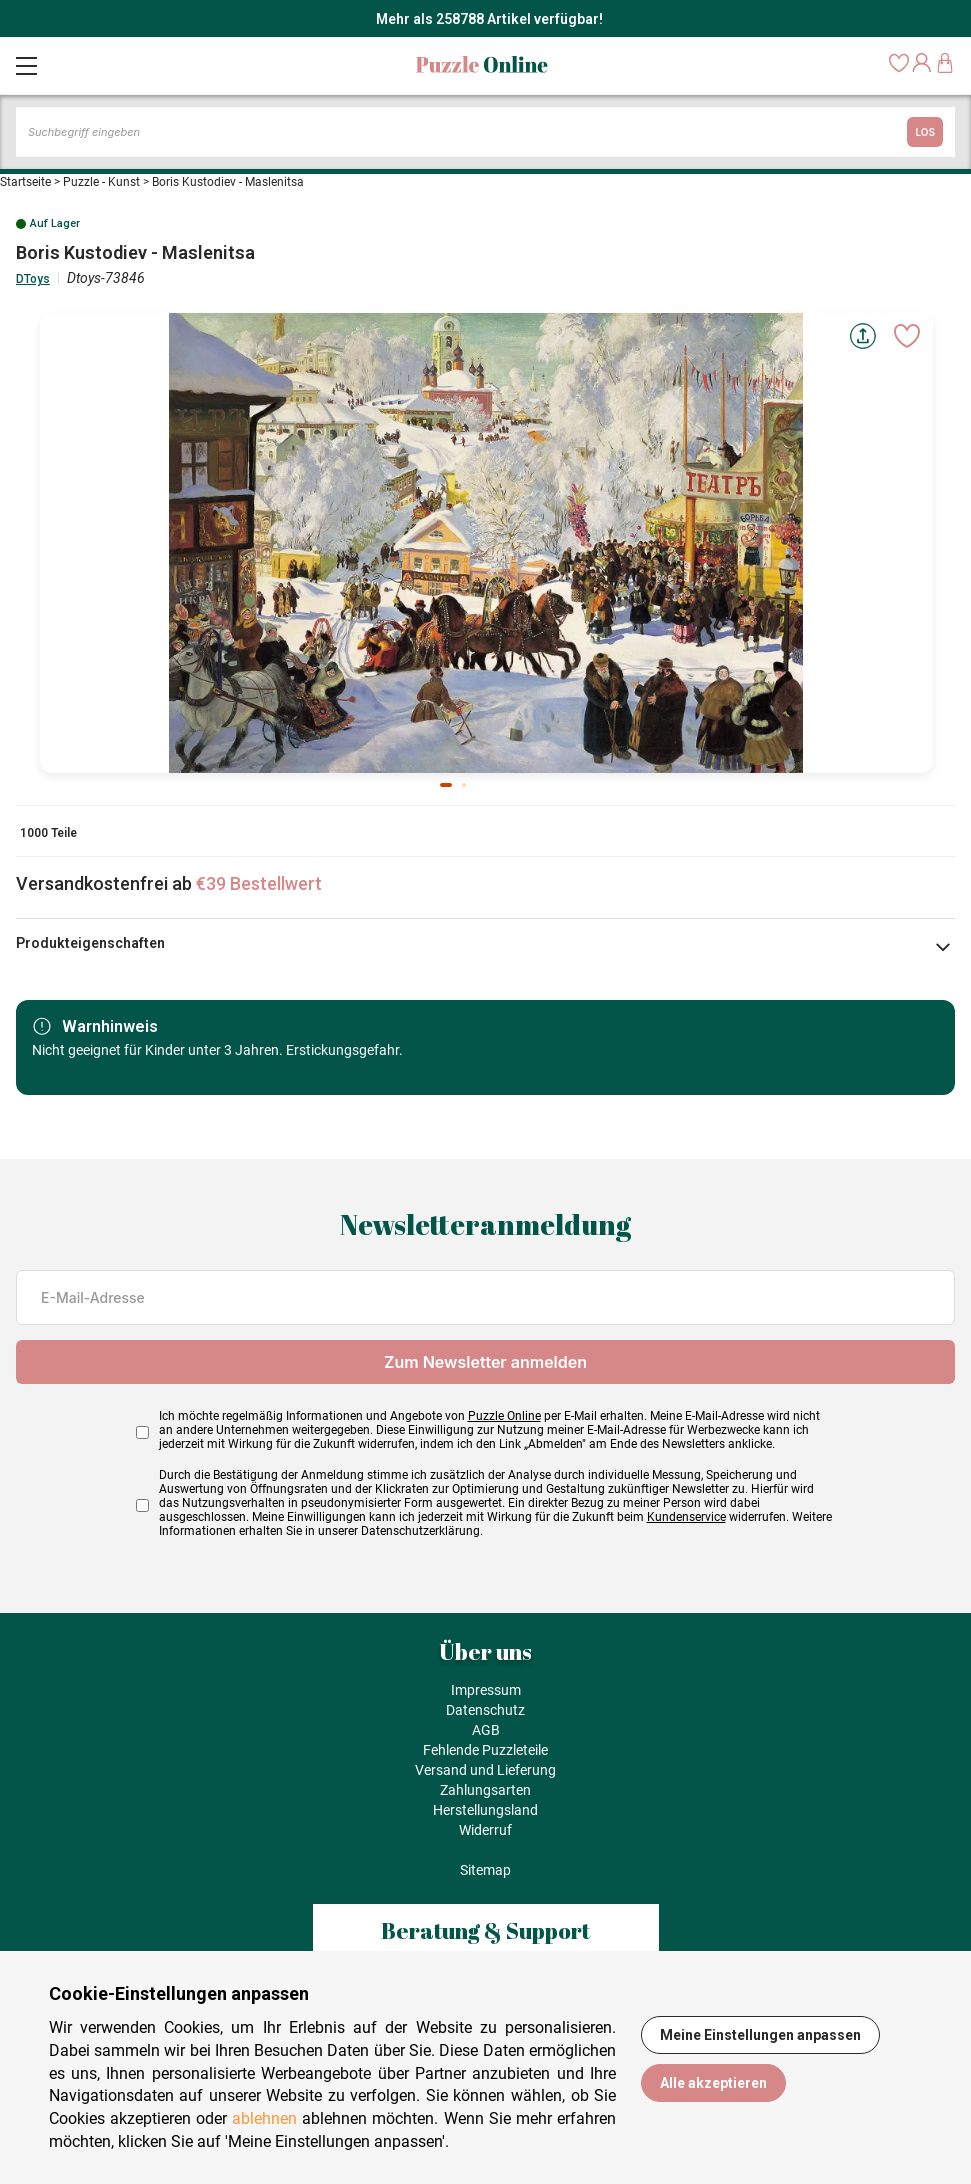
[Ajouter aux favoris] (907, 336)
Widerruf (485, 1830)
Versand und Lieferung (485, 1770)
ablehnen (264, 2118)
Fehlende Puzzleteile (485, 1750)
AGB (486, 1730)
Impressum (486, 1690)
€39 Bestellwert (259, 883)
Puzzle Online (504, 1416)
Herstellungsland (485, 1810)
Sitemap (485, 1870)
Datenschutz (485, 1710)
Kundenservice (686, 1517)
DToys (33, 279)
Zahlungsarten (485, 1790)
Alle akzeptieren (713, 2083)
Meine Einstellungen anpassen (760, 2035)
